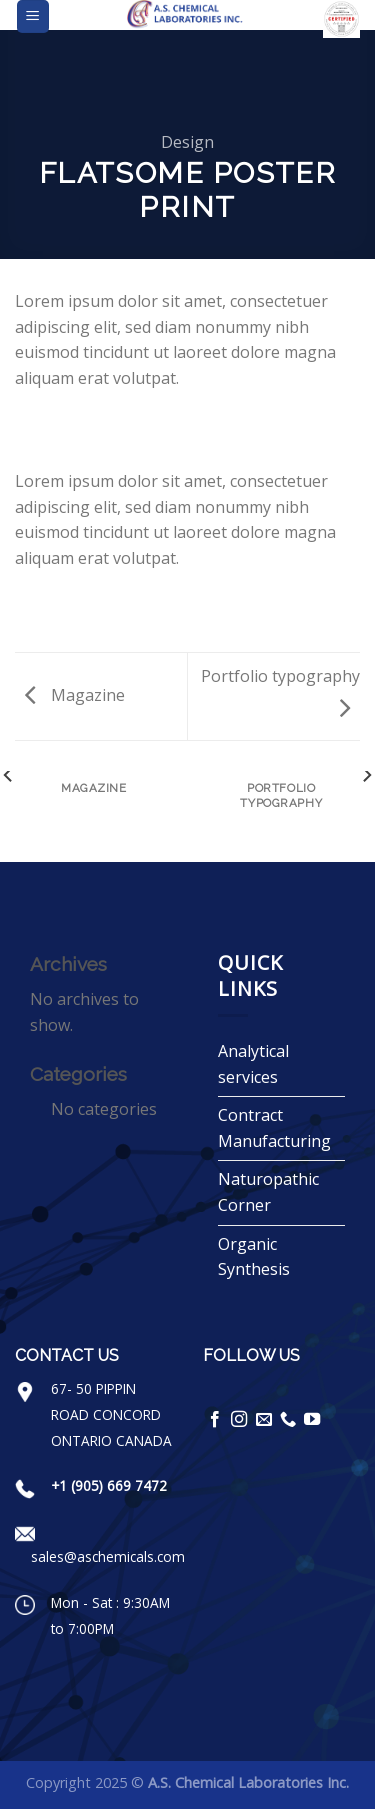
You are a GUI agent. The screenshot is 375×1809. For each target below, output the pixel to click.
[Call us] (288, 1420)
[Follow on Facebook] (215, 1420)
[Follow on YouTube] (312, 1420)
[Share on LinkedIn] (149, 426)
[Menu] (33, 16)
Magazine (75, 695)
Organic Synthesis (254, 1257)
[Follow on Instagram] (239, 1420)
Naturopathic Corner (268, 1192)
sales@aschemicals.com (108, 1556)
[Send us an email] (264, 1420)
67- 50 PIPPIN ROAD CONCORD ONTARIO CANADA (111, 1414)
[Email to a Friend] (100, 426)
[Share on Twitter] (76, 426)
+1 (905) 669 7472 (109, 1485)
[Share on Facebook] (52, 426)
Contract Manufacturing (274, 1128)
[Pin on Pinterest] (125, 426)
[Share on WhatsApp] (27, 426)
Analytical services (253, 1064)
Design (187, 142)
